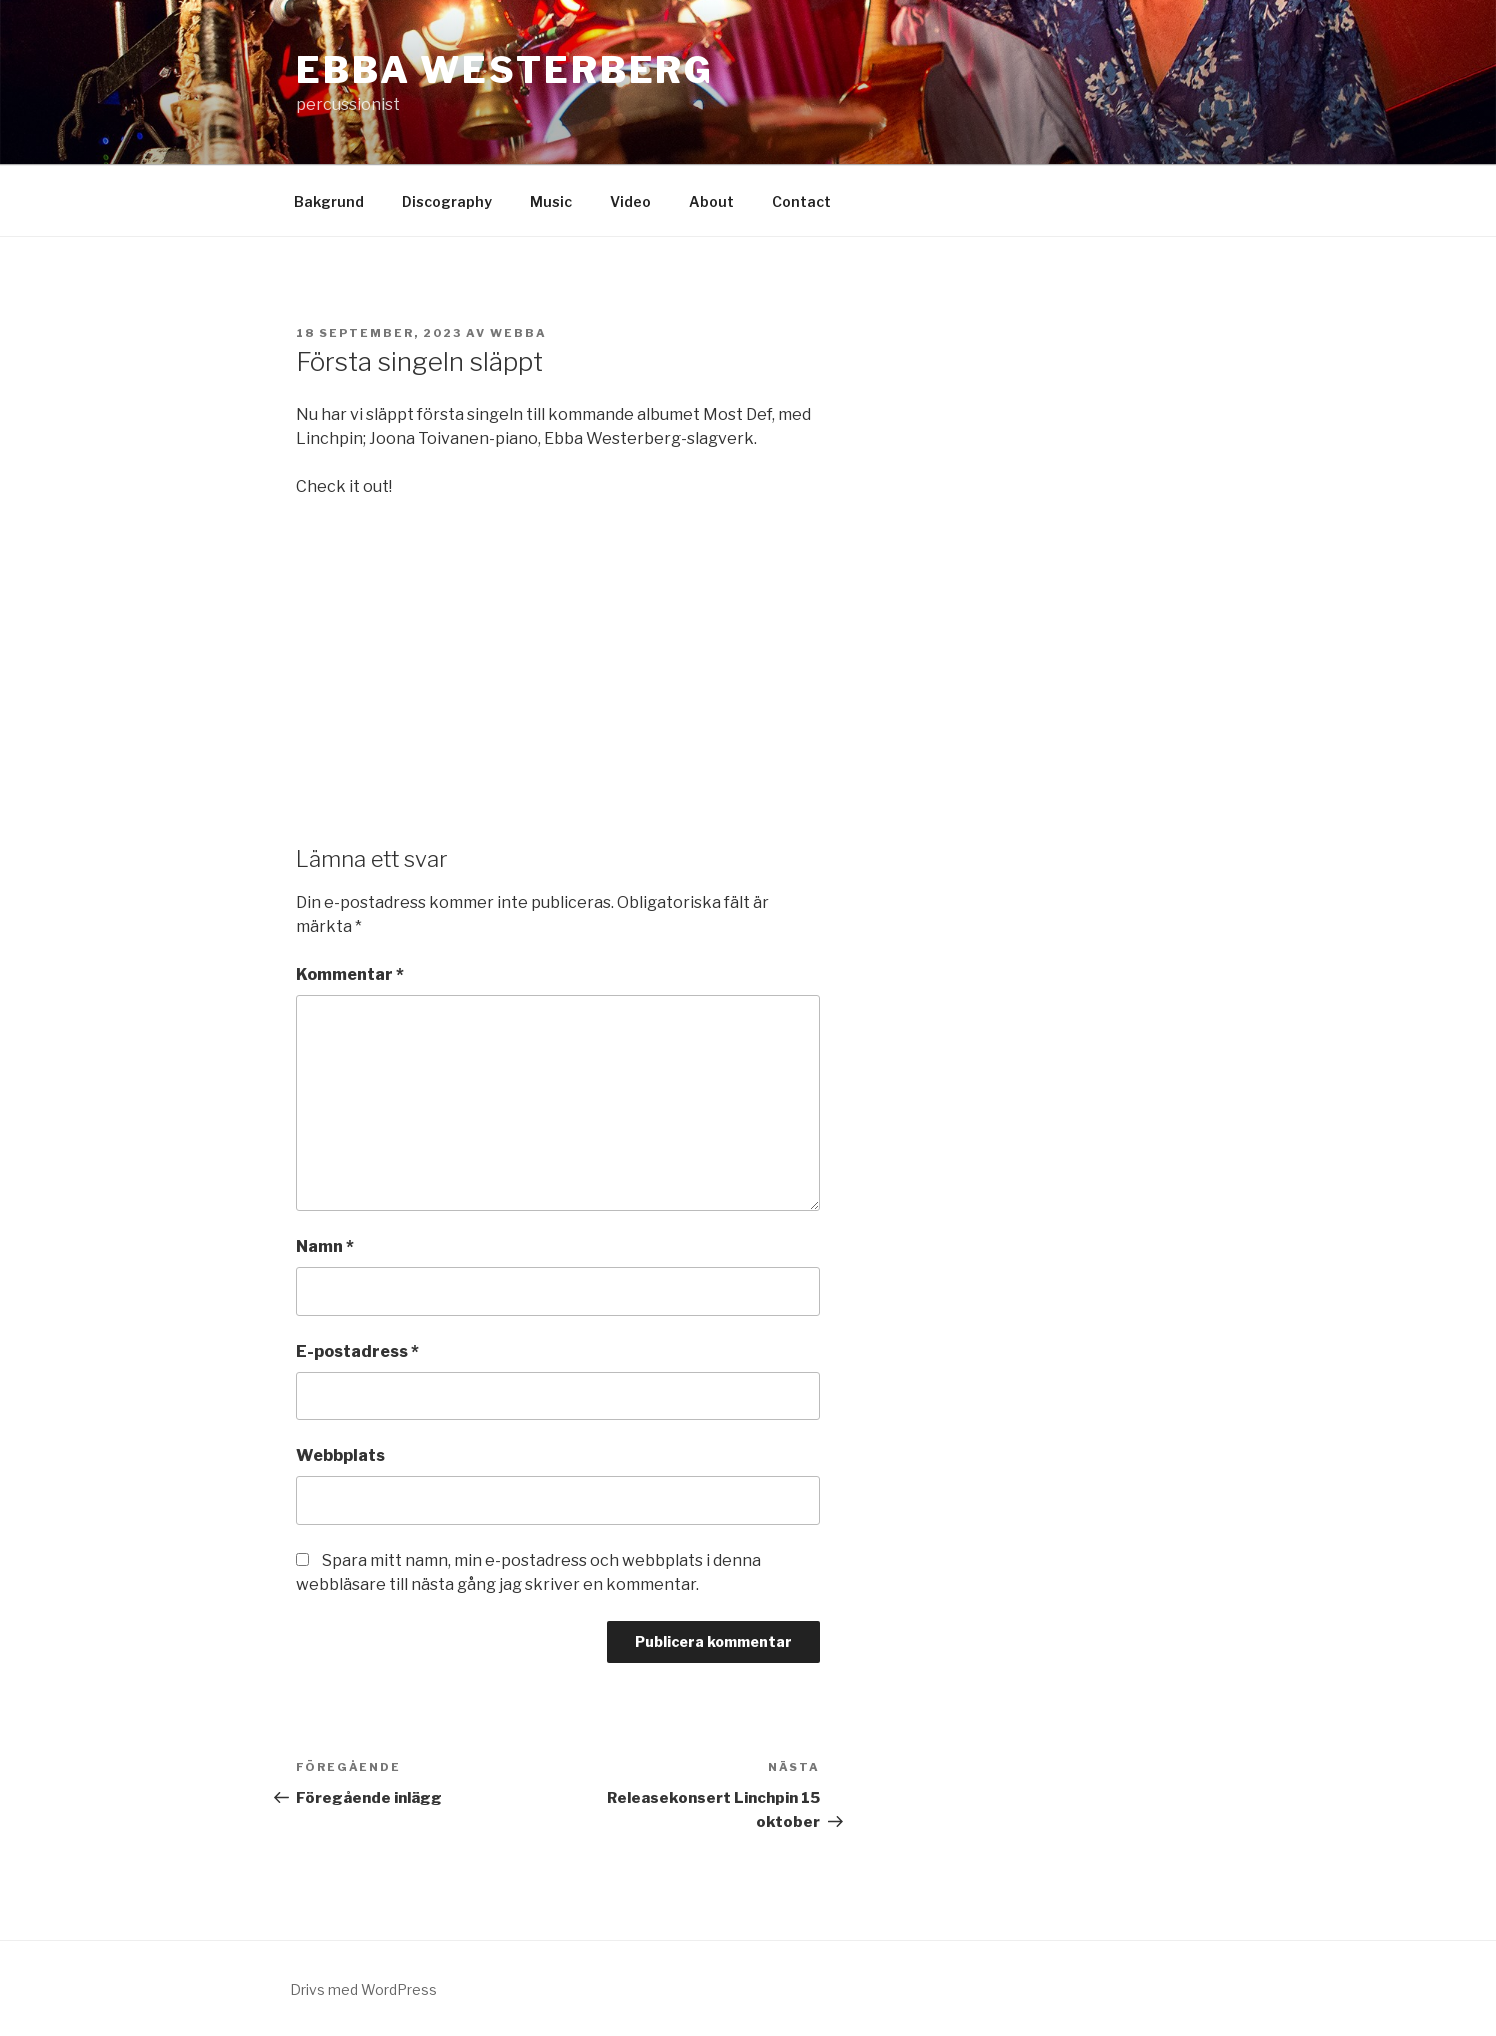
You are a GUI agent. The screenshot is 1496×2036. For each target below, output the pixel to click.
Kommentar (350, 974)
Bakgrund (329, 201)
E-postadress (357, 1351)
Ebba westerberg (505, 70)
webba (518, 333)
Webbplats (340, 1455)
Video (630, 201)
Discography (447, 201)
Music (551, 201)
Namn (325, 1246)
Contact (801, 201)
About (711, 201)
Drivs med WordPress (363, 1989)
